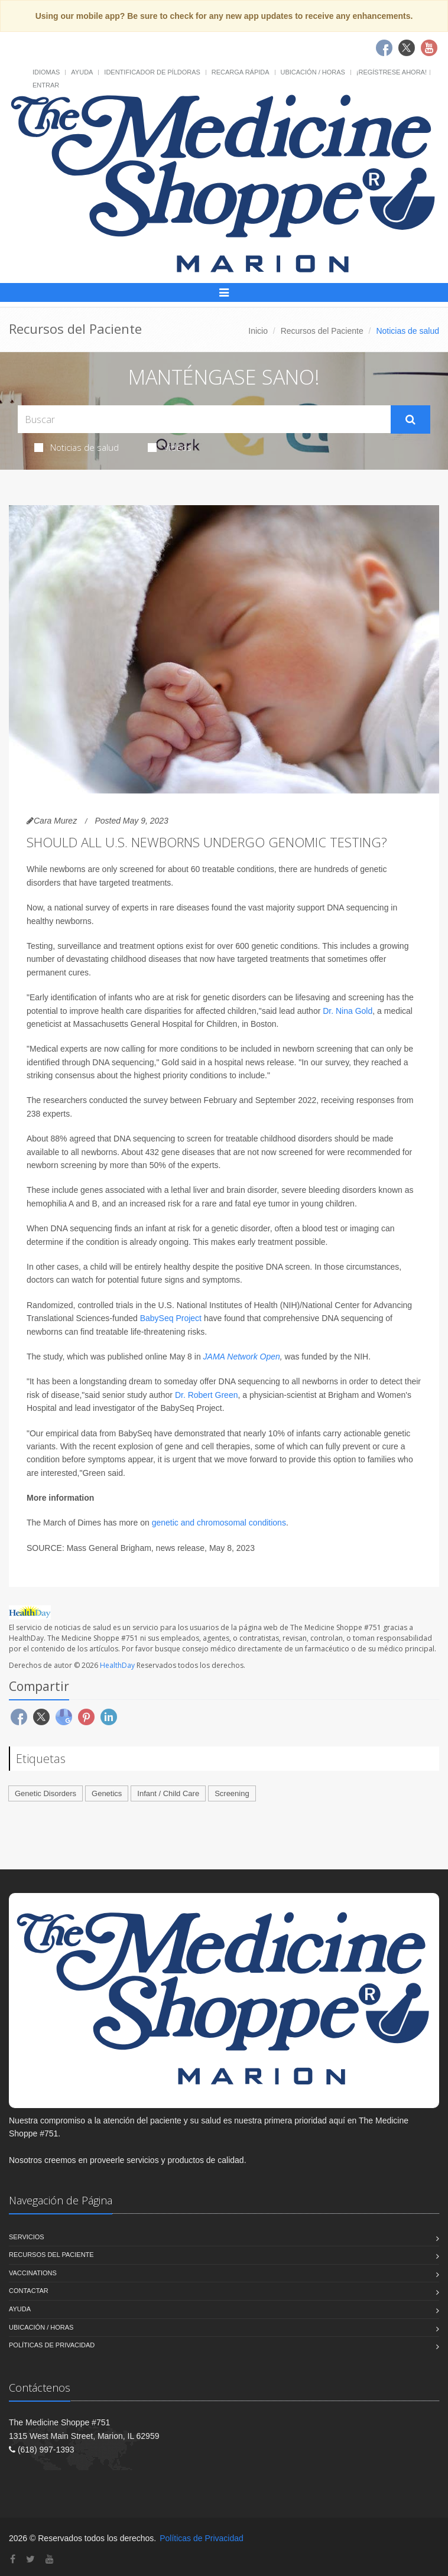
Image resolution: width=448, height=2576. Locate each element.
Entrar (46, 85)
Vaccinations (33, 2272)
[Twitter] (30, 2559)
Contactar (28, 2290)
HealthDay (117, 1665)
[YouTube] (50, 2559)
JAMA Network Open (241, 1356)
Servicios (26, 2236)
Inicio (258, 331)
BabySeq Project (171, 1318)
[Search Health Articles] (204, 419)
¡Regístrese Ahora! (391, 72)
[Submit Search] (410, 419)
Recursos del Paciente (322, 331)
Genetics (107, 1793)
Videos (169, 447)
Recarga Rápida (241, 72)
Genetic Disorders (45, 1793)
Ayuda (82, 72)
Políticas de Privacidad (52, 2345)
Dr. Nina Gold (347, 1011)
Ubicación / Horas (313, 72)
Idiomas (46, 72)
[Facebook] (12, 2559)
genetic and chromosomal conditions (219, 1522)
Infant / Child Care (168, 1793)
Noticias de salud (76, 447)
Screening (232, 1793)
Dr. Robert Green (206, 1395)
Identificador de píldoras (152, 72)
